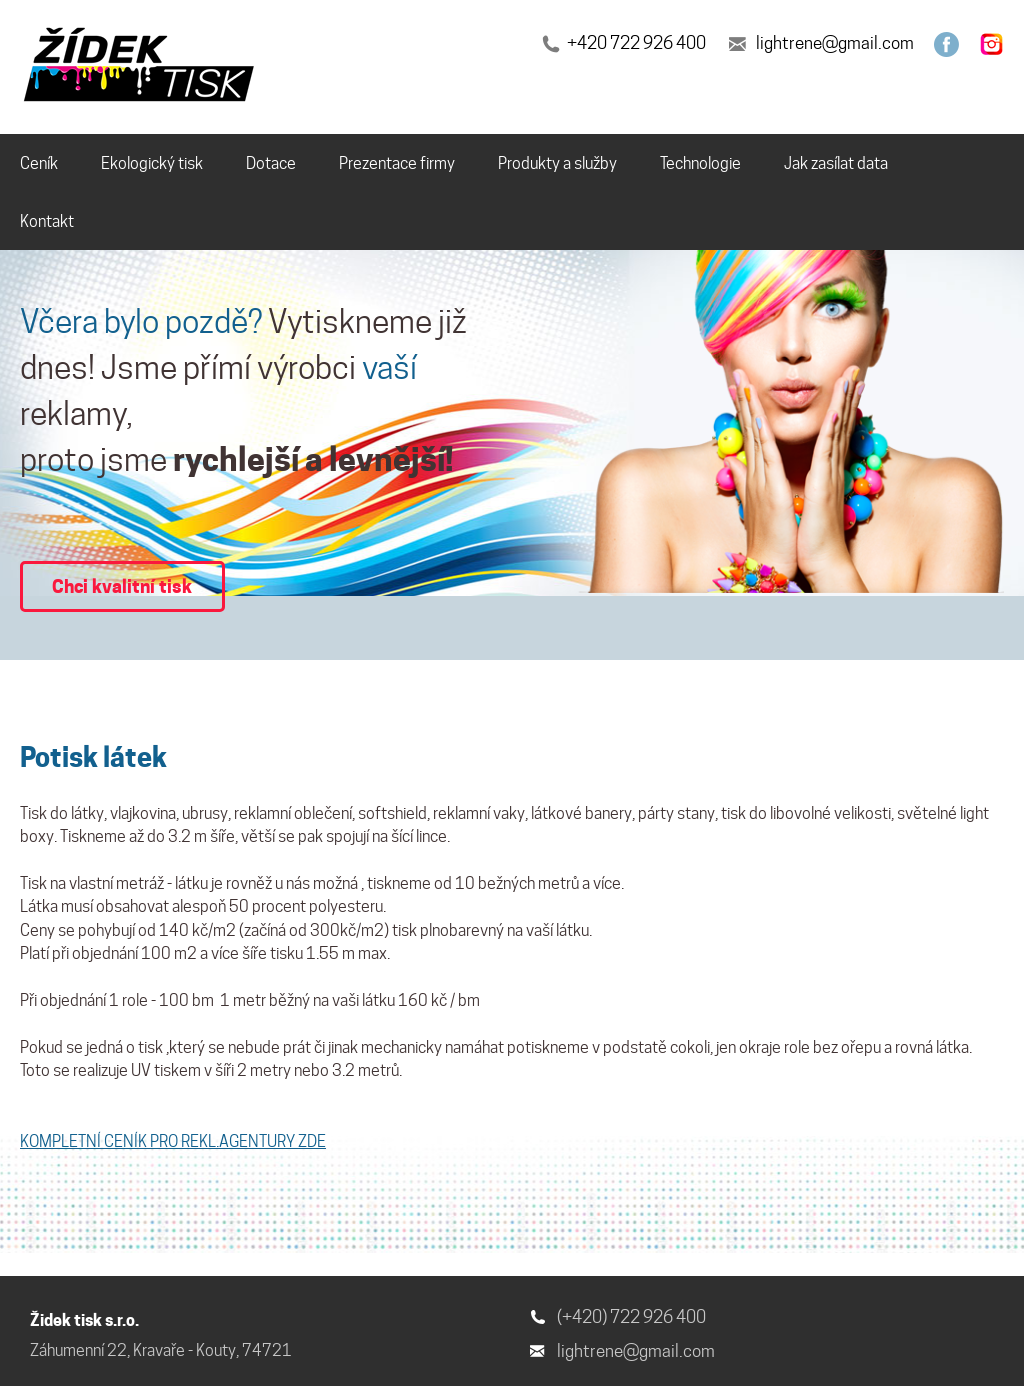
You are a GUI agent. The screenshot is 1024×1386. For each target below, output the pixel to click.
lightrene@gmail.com (835, 43)
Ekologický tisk (152, 163)
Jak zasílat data (836, 163)
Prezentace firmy (397, 163)
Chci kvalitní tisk (122, 586)
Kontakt (47, 221)
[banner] (142, 68)
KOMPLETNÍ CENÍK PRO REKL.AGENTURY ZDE (173, 1141)
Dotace (271, 163)
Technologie (700, 163)
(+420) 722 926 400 (631, 1317)
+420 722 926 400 (636, 43)
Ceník (39, 163)
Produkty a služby (557, 163)
